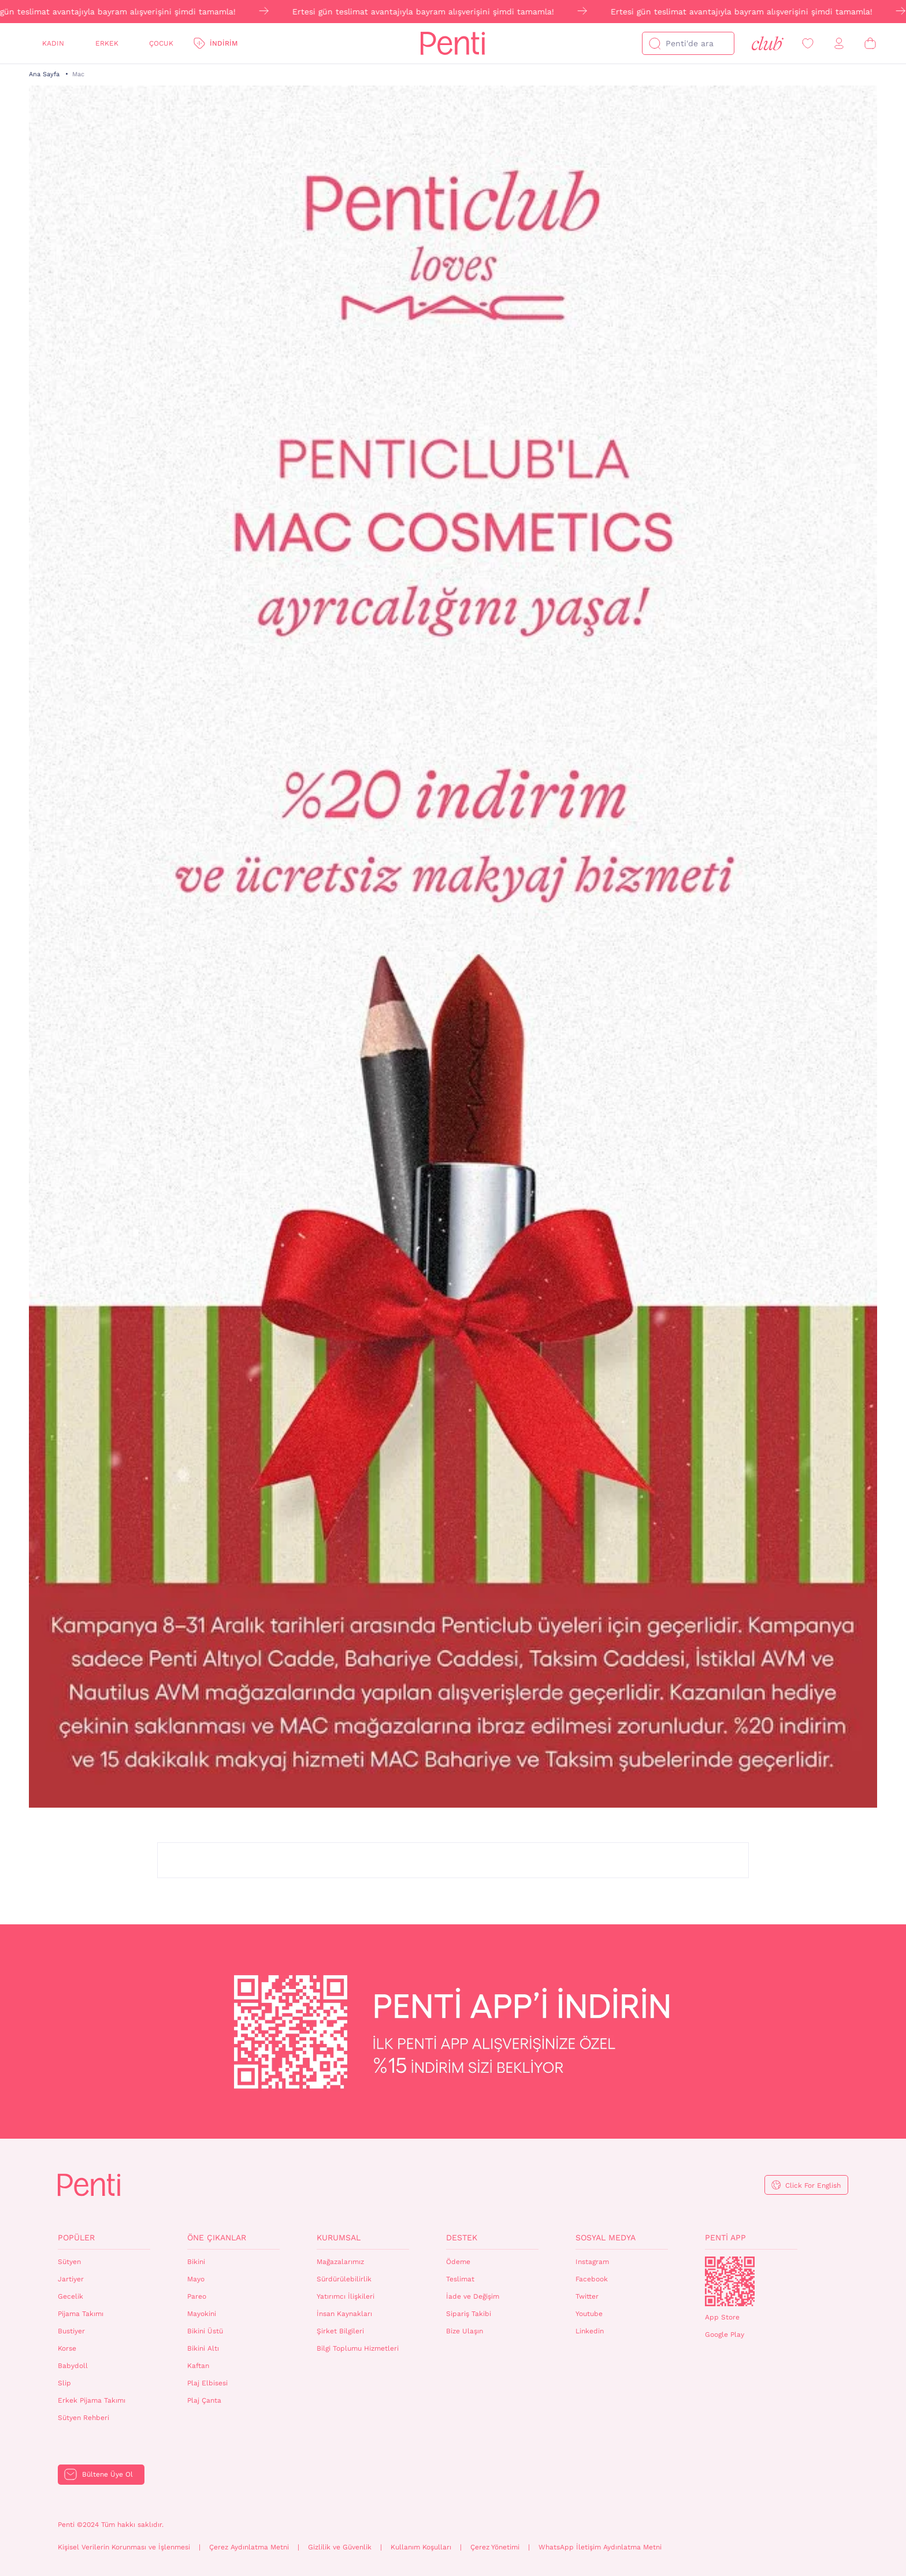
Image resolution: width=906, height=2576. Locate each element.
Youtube (589, 2314)
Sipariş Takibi (468, 2314)
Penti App (725, 2237)
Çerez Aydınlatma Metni (249, 2547)
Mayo (196, 2279)
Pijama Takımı (80, 2314)
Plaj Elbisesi (207, 2383)
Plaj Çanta (204, 2400)
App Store (722, 2317)
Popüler (76, 2237)
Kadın (53, 43)
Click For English (813, 2185)
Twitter (587, 2296)
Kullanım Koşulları (421, 2547)
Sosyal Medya (605, 2237)
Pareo (196, 2296)
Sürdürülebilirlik (344, 2279)
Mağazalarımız (340, 2262)
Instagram (592, 2262)
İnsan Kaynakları (344, 2314)
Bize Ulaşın (464, 2331)
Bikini (196, 2262)
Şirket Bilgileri (340, 2331)
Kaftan (198, 2366)
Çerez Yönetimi (494, 2547)
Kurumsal (339, 2237)
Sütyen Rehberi (83, 2418)
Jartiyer (71, 2279)
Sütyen (69, 2262)
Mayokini (201, 2314)
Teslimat (460, 2279)
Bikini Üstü (205, 2331)
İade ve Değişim (472, 2296)
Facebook (591, 2279)
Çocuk (161, 43)
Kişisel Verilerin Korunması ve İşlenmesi (124, 2547)
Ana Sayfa (44, 74)
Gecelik (70, 2296)
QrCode (730, 2281)
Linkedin (589, 2331)
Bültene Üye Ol (107, 2474)
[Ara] (655, 43)
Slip (64, 2383)
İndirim (223, 43)
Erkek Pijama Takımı (91, 2400)
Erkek (106, 43)
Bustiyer (71, 2331)
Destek (461, 2237)
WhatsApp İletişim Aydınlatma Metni (600, 2547)
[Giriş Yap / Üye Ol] (839, 43)
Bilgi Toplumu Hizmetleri (358, 2348)
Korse (67, 2348)
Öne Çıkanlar (216, 2237)
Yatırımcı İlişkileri (345, 2296)
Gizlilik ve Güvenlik (340, 2547)
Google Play (724, 2334)
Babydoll (73, 2366)
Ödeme (458, 2262)
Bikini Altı (203, 2348)
